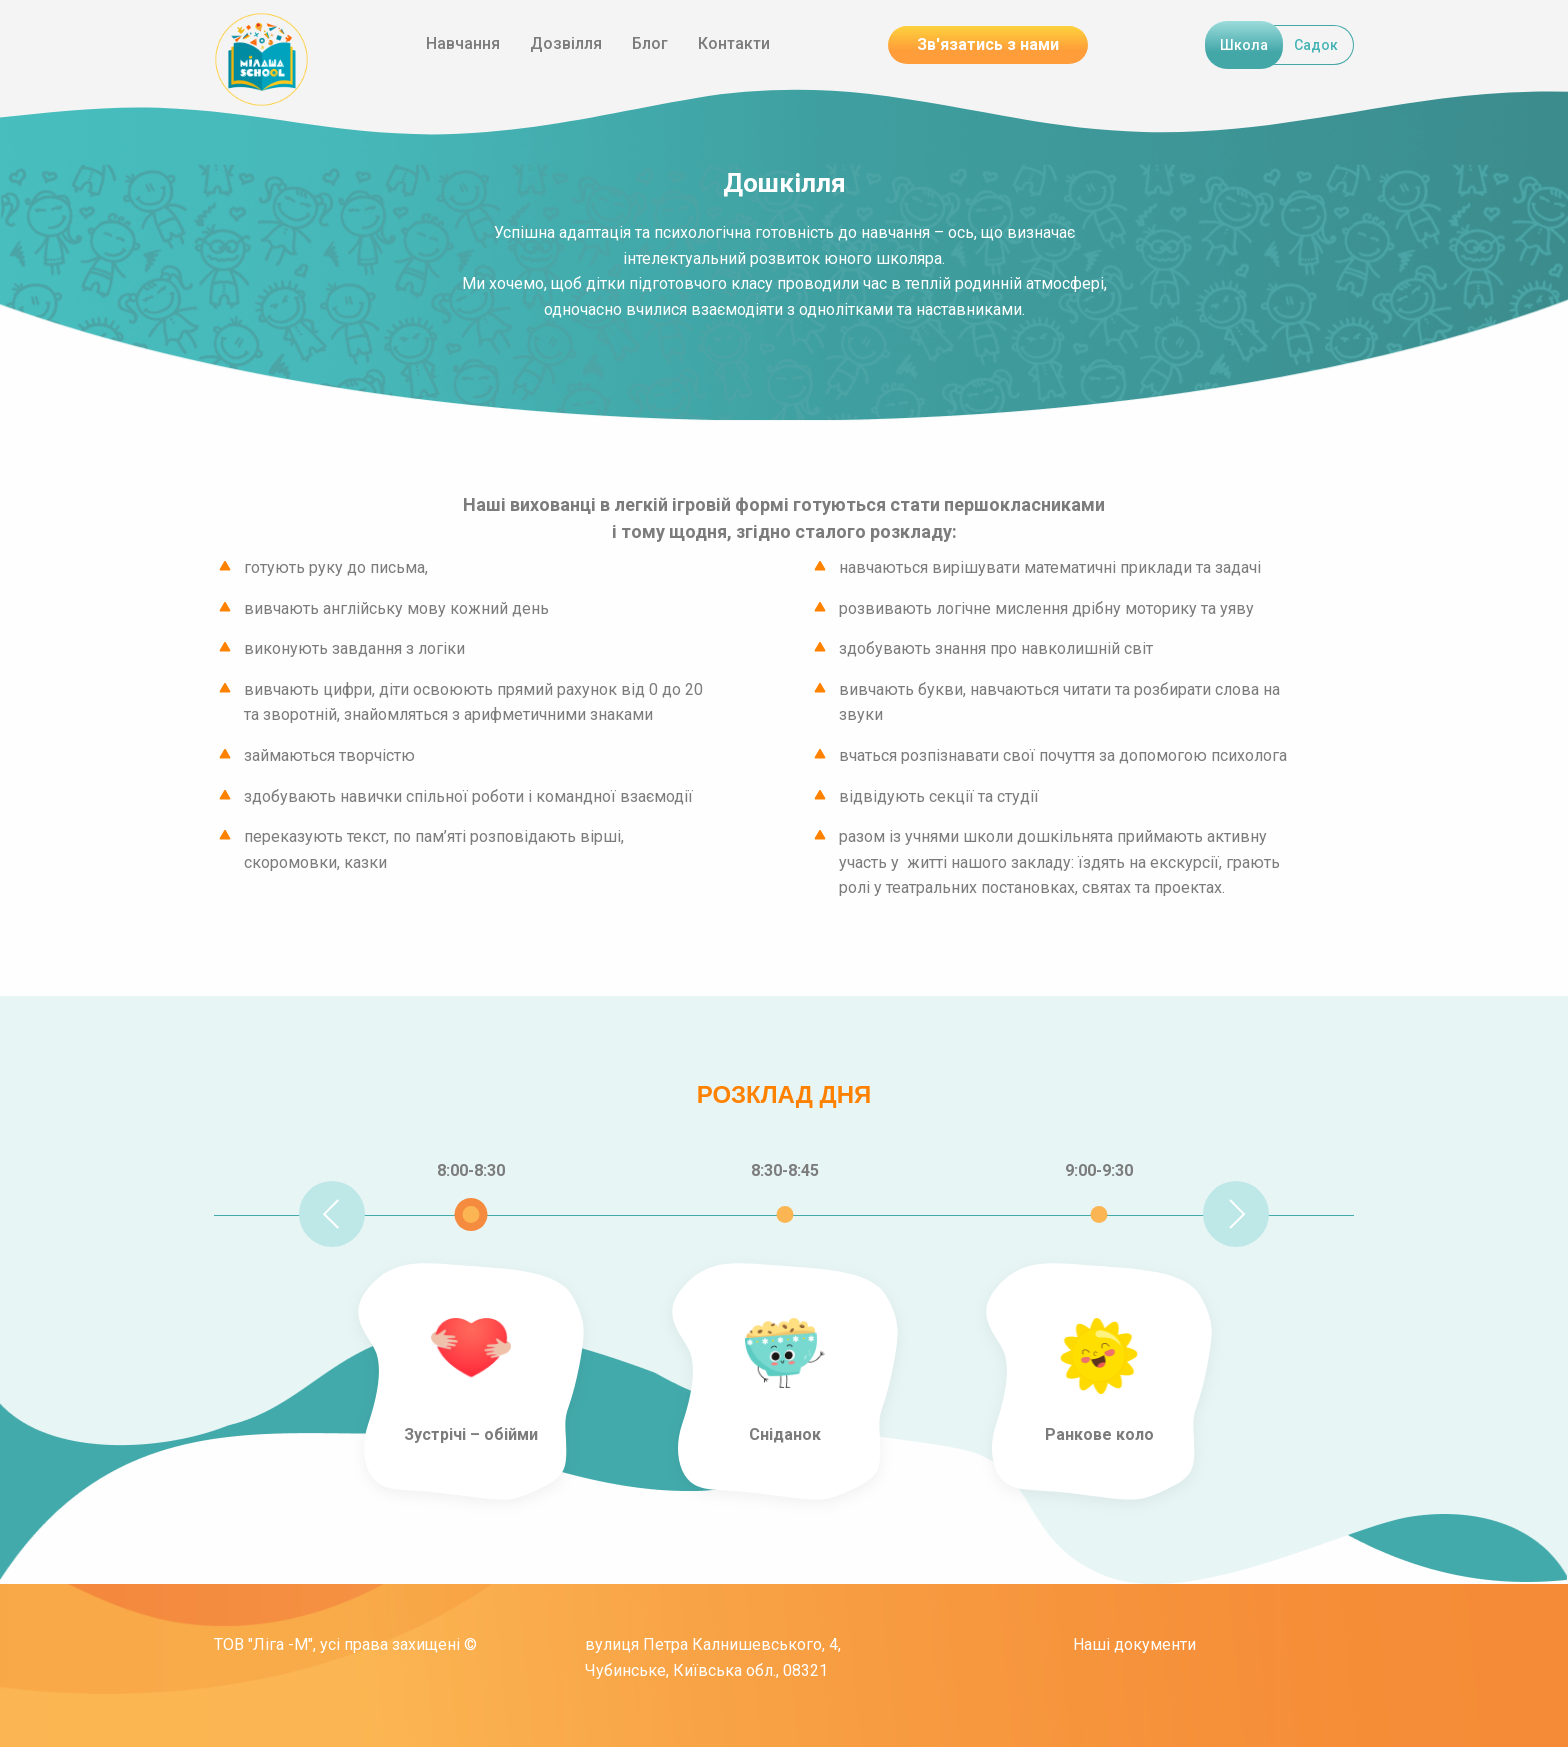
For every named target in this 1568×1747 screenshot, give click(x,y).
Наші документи (1134, 1644)
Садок (1316, 45)
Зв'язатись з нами (988, 44)
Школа (1244, 45)
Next (1236, 1214)
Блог (650, 43)
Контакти (734, 43)
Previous (332, 1214)
